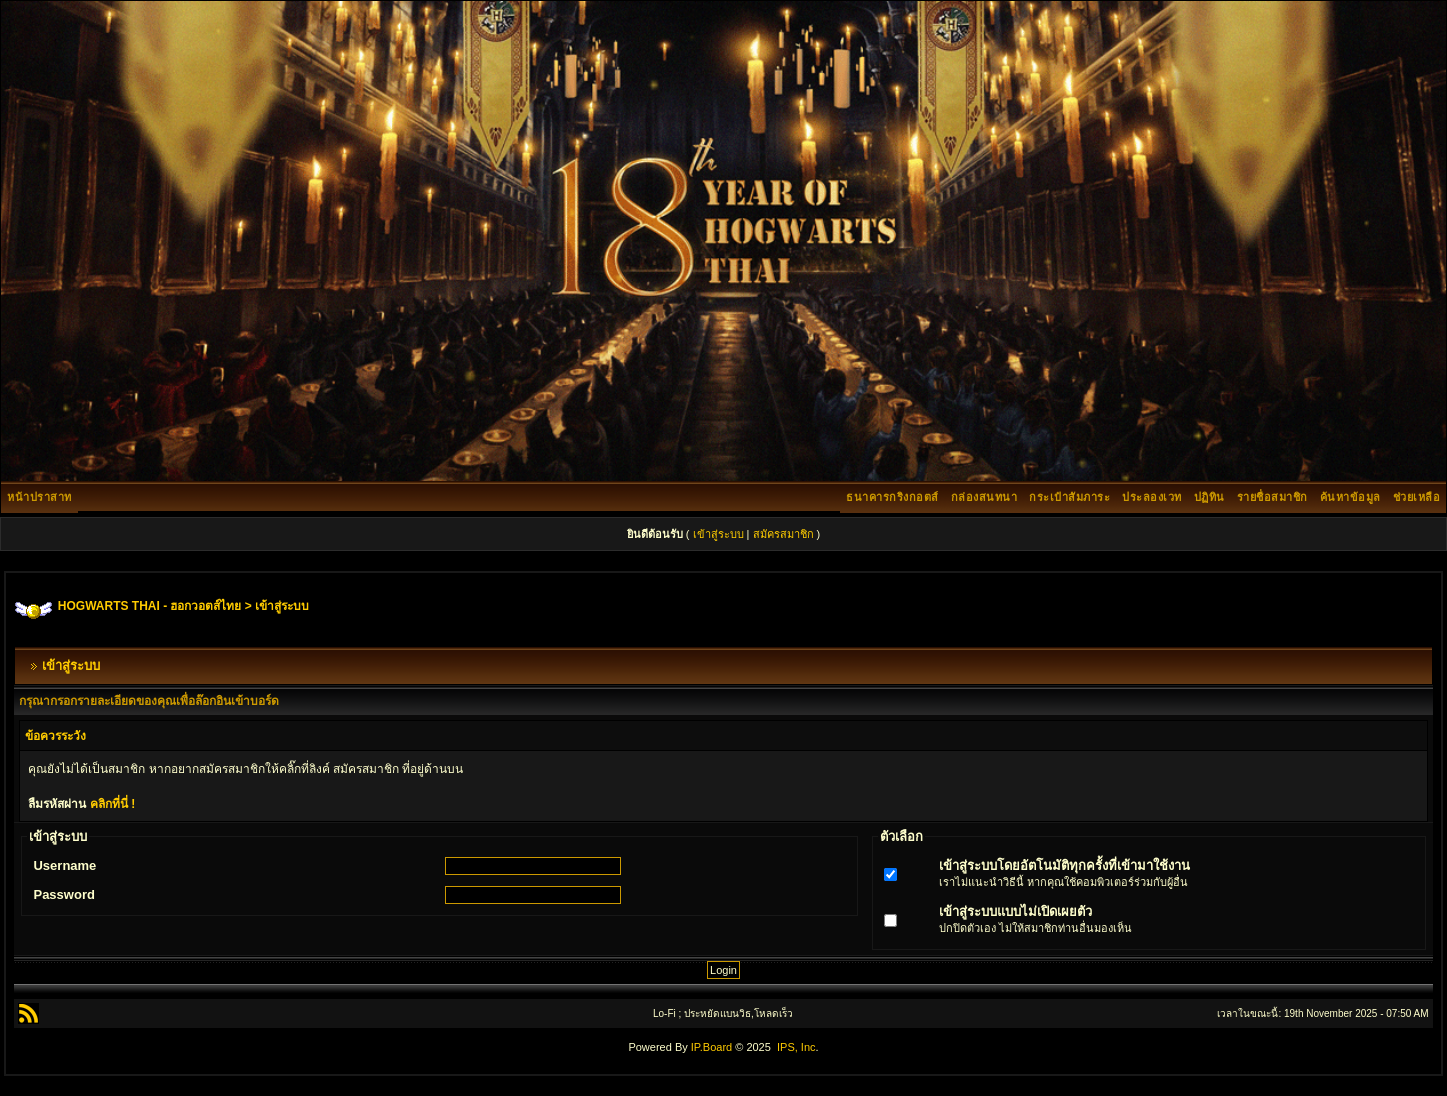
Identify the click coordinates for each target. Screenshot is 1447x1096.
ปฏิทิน (1209, 497)
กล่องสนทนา (984, 497)
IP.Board (711, 1047)
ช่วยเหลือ (1417, 497)
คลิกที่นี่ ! (112, 804)
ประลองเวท (1152, 497)
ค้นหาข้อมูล (1350, 497)
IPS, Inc (796, 1047)
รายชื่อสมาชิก (1272, 497)
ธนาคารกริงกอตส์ (892, 497)
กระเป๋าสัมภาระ (1069, 497)
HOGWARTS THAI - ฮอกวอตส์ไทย (150, 606)
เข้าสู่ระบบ (718, 534)
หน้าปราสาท (39, 497)
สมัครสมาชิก (783, 534)
